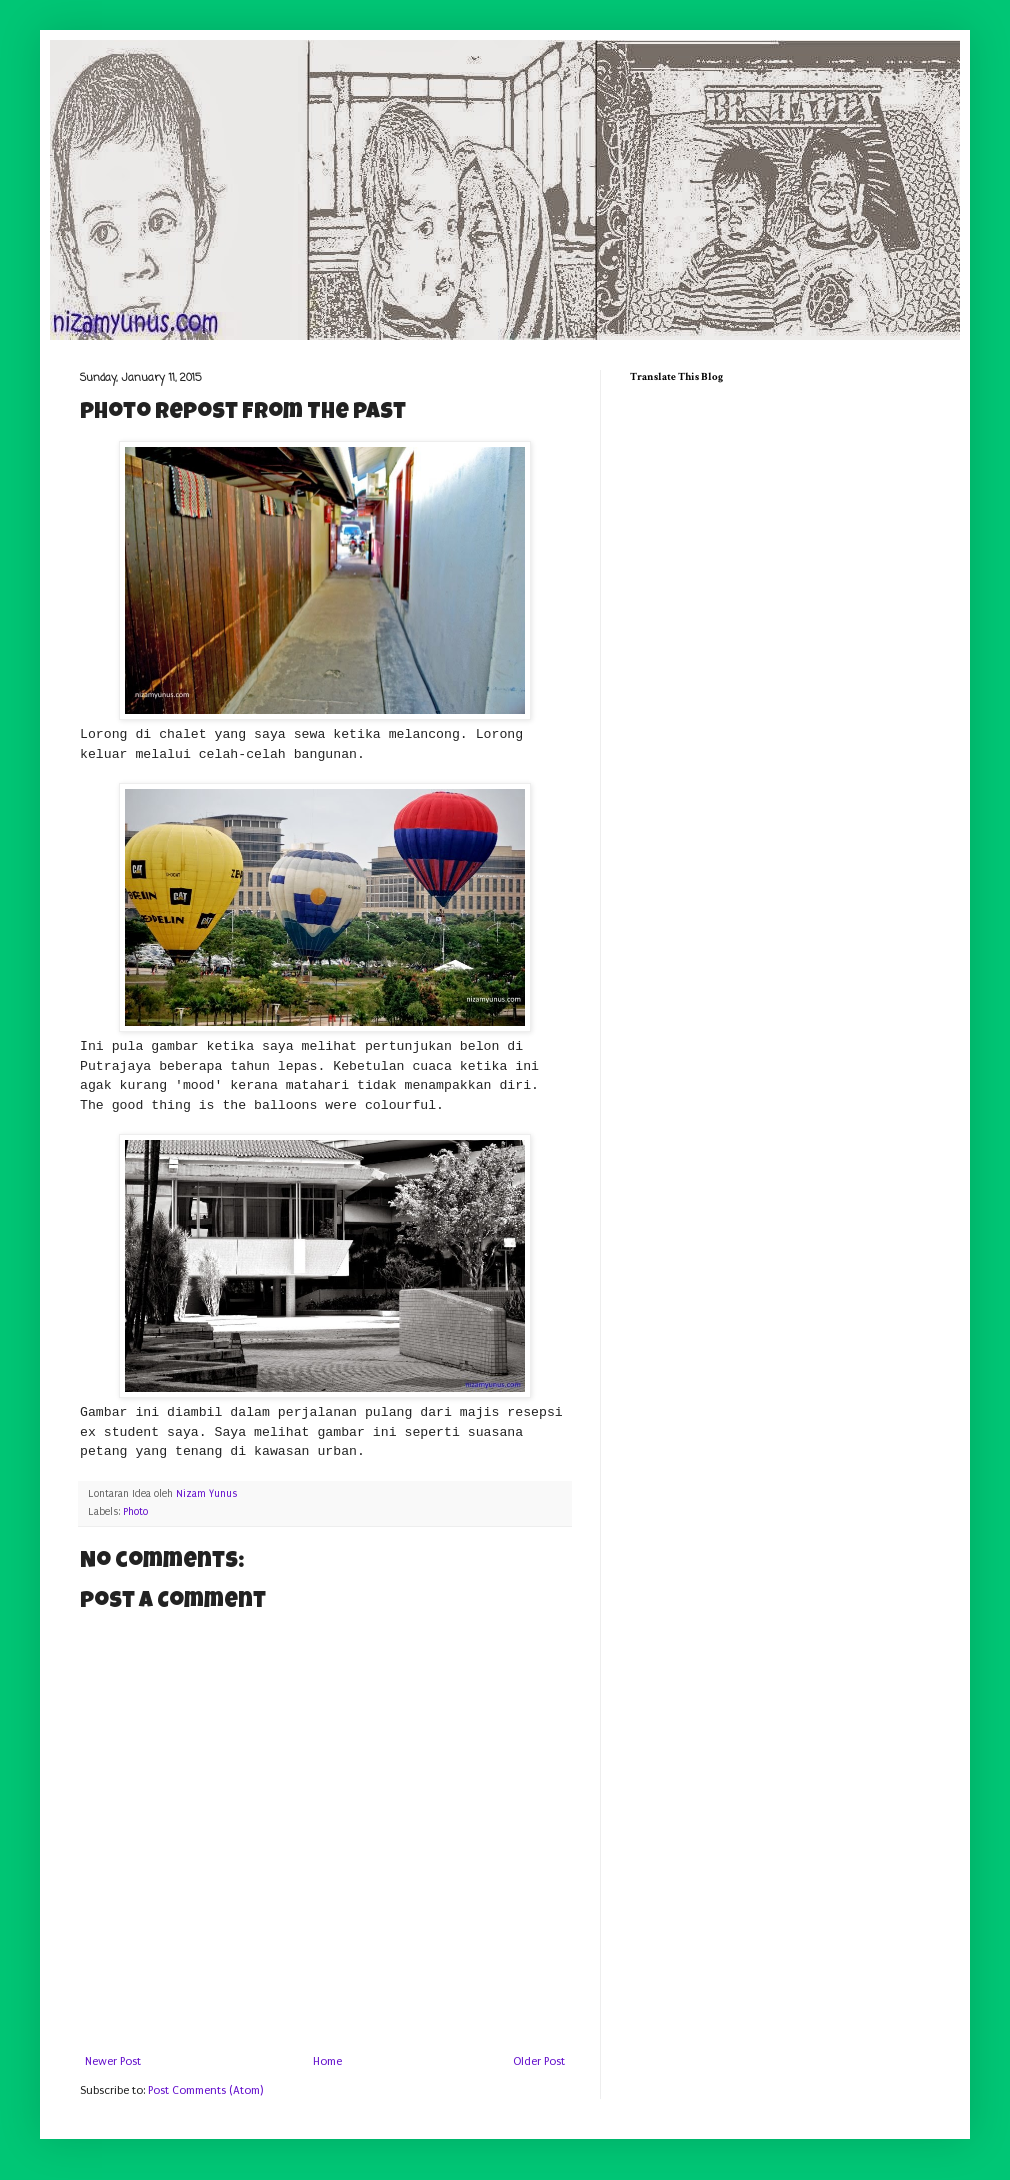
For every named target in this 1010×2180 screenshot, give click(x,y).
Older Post (539, 2061)
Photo (135, 1512)
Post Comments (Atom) (205, 2090)
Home (327, 2061)
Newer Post (113, 2061)
